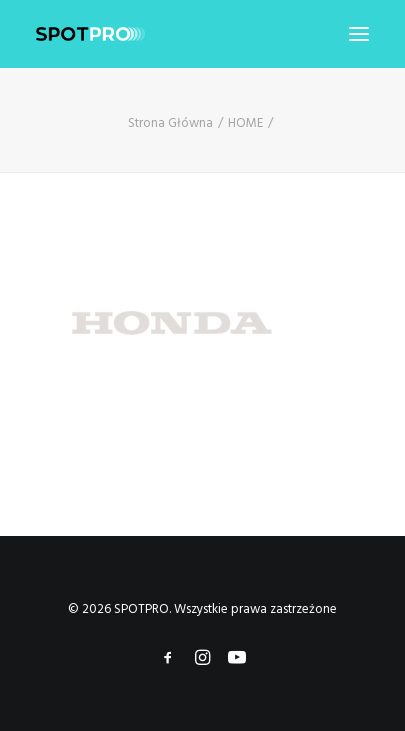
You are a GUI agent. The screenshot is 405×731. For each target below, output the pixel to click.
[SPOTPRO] (90, 34)
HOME (245, 123)
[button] (359, 34)
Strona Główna (170, 123)
